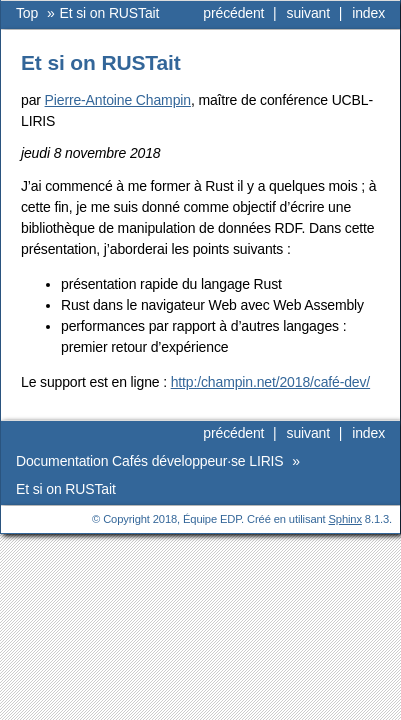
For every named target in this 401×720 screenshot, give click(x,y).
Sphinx (345, 519)
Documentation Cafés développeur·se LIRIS (151, 461)
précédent (233, 13)
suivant (308, 13)
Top (27, 13)
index (368, 13)
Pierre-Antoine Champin (118, 100)
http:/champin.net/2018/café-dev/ (270, 382)
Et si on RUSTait (110, 13)
